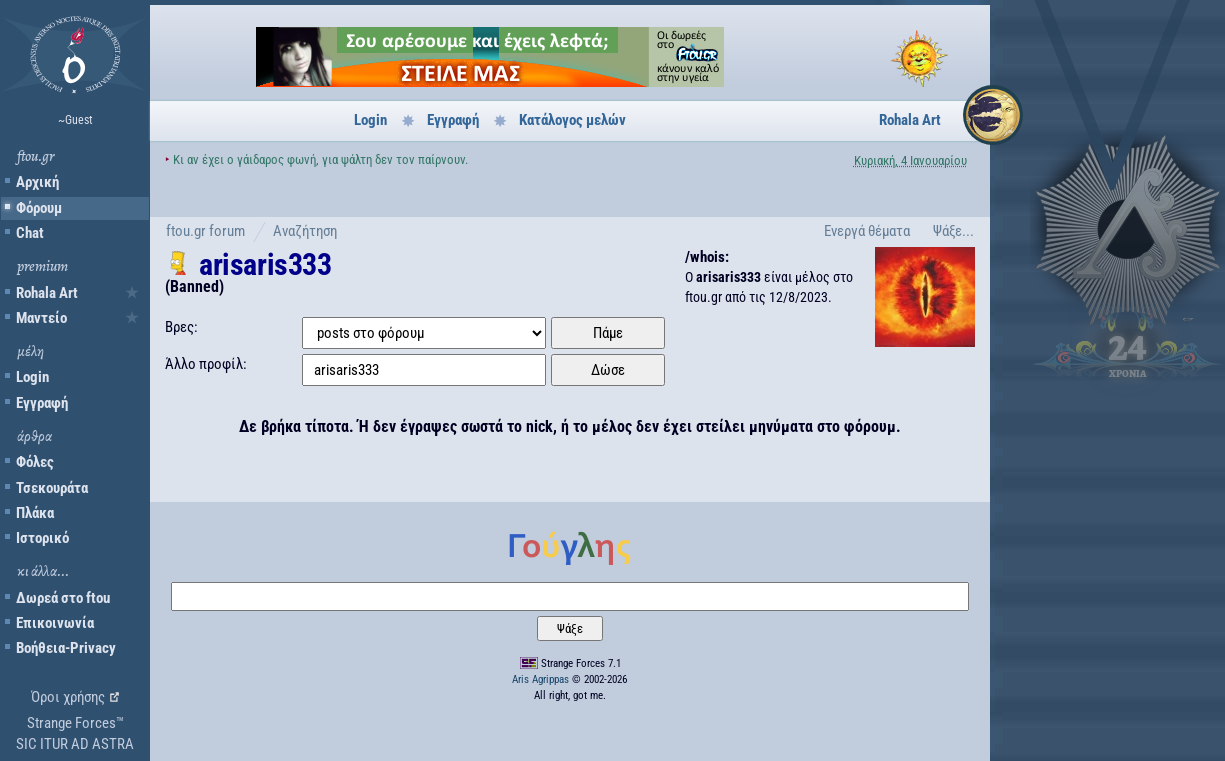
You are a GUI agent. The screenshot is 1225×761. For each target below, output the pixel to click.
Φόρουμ (39, 208)
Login (32, 377)
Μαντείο (41, 318)
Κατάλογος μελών (572, 120)
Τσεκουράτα (52, 488)
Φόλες (35, 462)
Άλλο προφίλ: (206, 364)
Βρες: (181, 327)
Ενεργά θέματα (867, 231)
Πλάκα (35, 513)
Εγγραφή (42, 403)
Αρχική (37, 182)
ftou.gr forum (205, 231)
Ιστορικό (42, 538)
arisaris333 (265, 264)
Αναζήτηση (305, 231)
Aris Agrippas (540, 679)
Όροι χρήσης (68, 697)
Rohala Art (47, 293)
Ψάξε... (953, 231)
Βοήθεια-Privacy (66, 648)
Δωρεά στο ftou (63, 598)
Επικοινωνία (55, 623)
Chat (30, 233)
